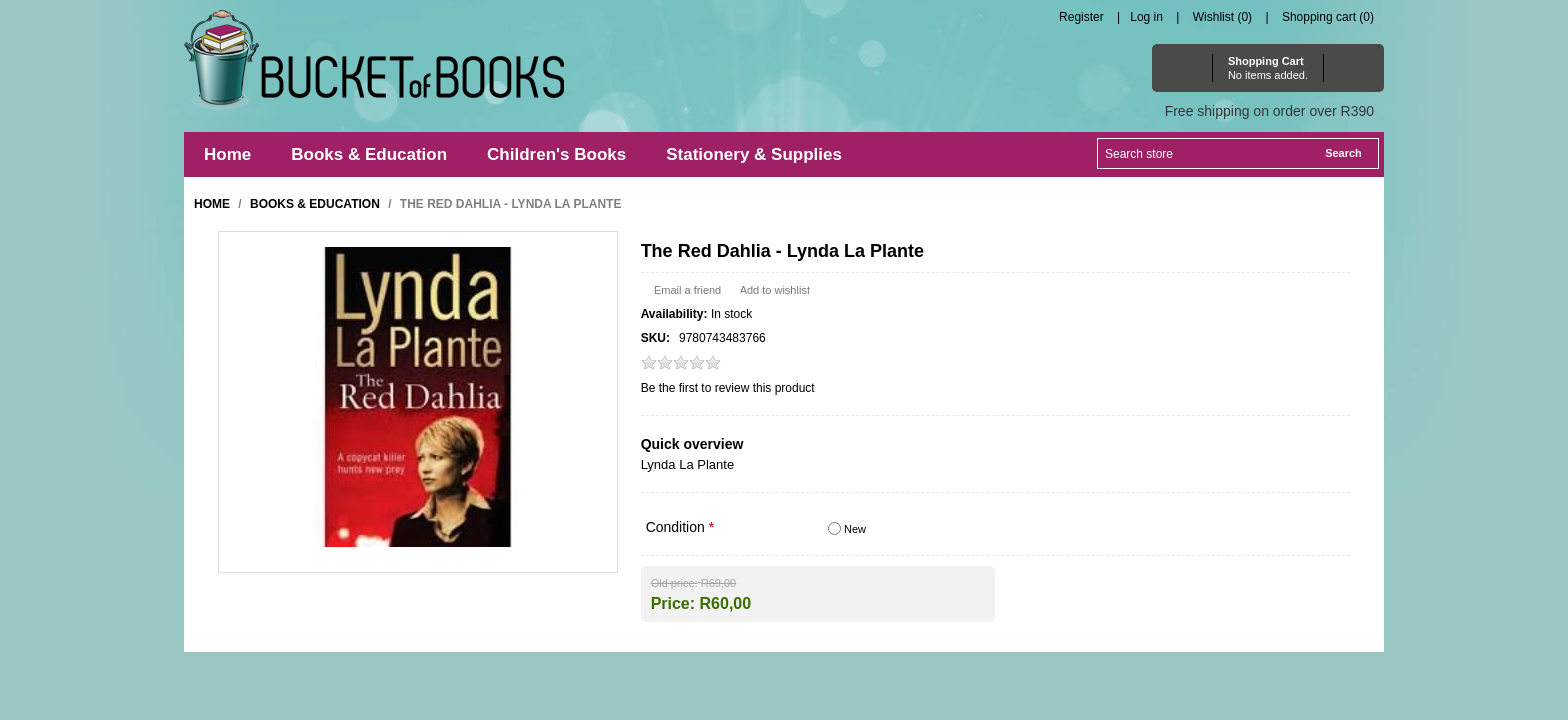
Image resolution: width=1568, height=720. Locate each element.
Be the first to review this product (728, 388)
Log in (1146, 17)
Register (1081, 17)
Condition (677, 527)
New (855, 529)
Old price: (674, 583)
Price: (673, 602)
